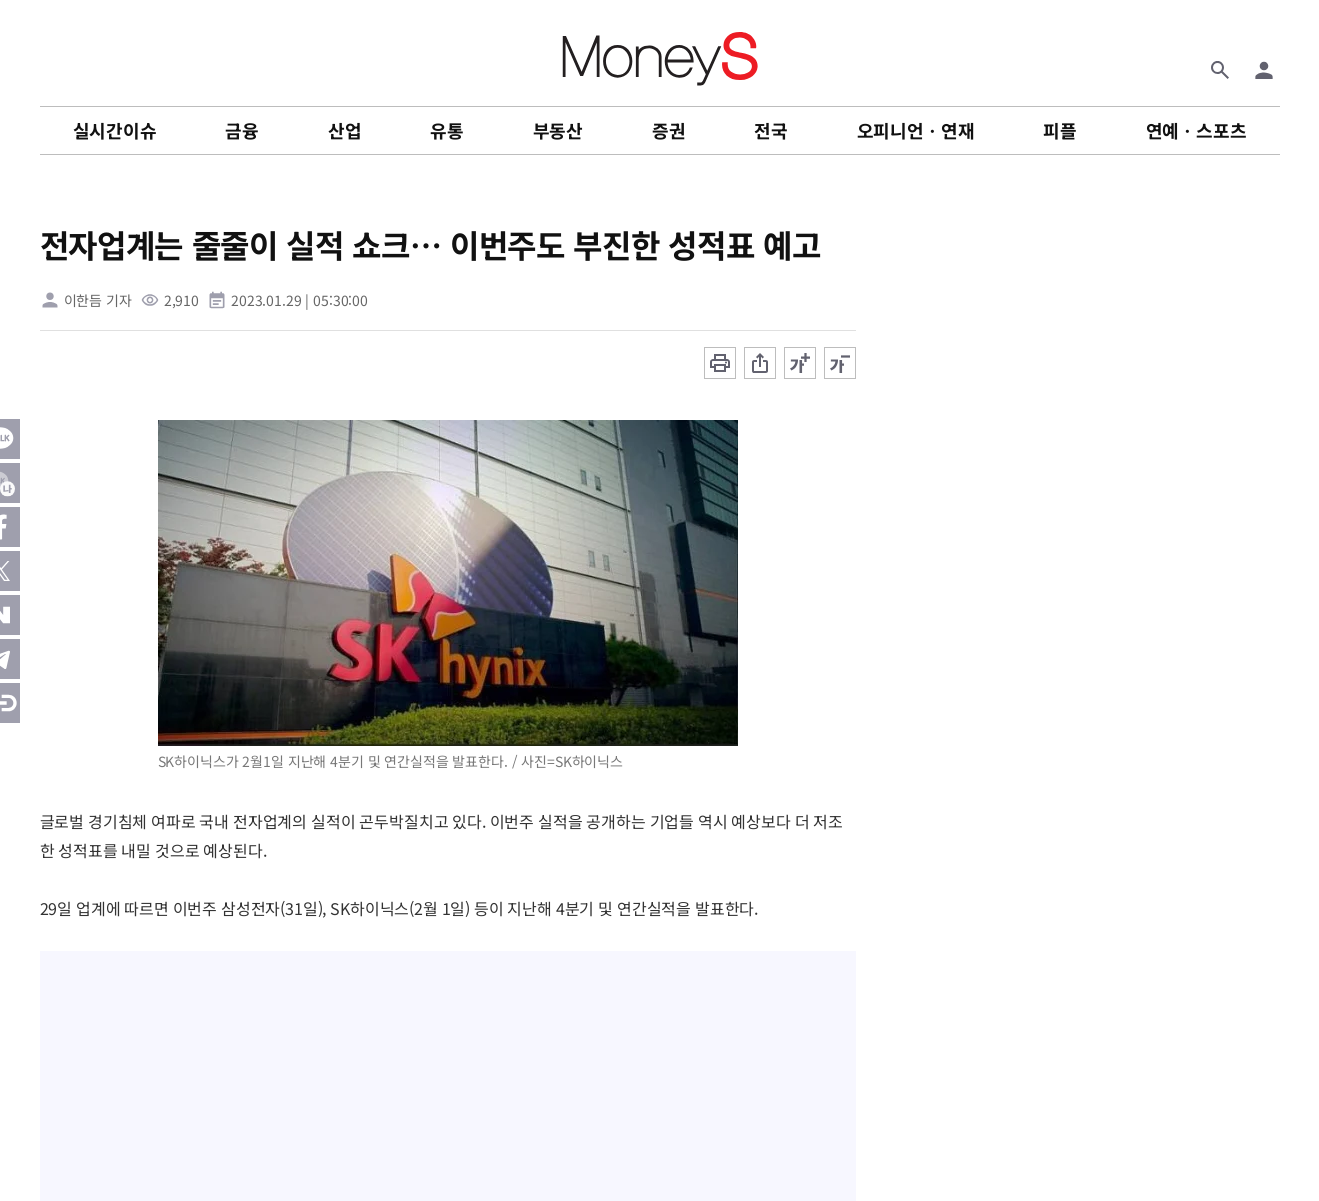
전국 (771, 130)
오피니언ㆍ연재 (916, 130)
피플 (1060, 130)
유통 (447, 130)
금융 (242, 130)
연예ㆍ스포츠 (1196, 130)
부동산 (558, 130)
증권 (669, 130)
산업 (345, 130)
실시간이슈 (115, 130)
